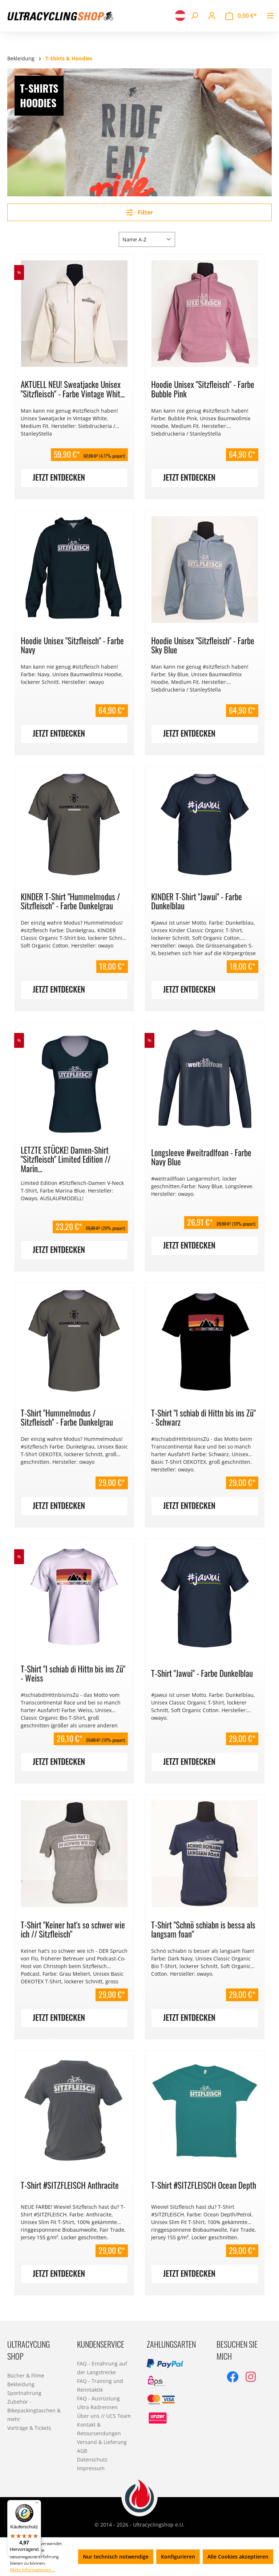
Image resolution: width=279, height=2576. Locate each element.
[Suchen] (194, 15)
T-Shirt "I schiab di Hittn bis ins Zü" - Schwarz (203, 1417)
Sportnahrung (24, 2392)
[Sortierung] (147, 239)
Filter (139, 212)
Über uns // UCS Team (104, 2415)
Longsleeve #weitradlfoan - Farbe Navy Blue (201, 1157)
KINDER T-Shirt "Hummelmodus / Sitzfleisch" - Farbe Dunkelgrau (70, 901)
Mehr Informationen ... (32, 2570)
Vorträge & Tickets (29, 2427)
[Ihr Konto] (212, 15)
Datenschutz (92, 2459)
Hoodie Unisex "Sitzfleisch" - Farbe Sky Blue (202, 645)
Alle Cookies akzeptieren (237, 2556)
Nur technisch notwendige (116, 2556)
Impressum (91, 2468)
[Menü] (270, 15)
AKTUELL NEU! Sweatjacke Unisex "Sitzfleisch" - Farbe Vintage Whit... (73, 389)
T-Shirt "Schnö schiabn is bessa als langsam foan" (203, 1929)
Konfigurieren (178, 2556)
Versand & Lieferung (102, 2442)
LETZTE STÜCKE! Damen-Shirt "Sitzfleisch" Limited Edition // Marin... (65, 1159)
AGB (82, 2450)
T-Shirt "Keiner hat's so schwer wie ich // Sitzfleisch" (73, 1929)
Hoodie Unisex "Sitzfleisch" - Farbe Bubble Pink (202, 389)
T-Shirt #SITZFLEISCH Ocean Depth (203, 2185)
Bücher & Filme (25, 2375)
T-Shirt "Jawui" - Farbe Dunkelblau (202, 1673)
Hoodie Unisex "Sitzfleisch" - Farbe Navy (72, 645)
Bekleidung (21, 2384)
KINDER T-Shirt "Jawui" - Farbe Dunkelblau (196, 901)
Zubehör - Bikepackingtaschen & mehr (34, 2410)
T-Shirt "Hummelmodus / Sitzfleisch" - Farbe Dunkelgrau (67, 1417)
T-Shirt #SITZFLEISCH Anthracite (70, 2185)
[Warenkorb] (241, 15)
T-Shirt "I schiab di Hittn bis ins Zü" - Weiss (73, 1673)
